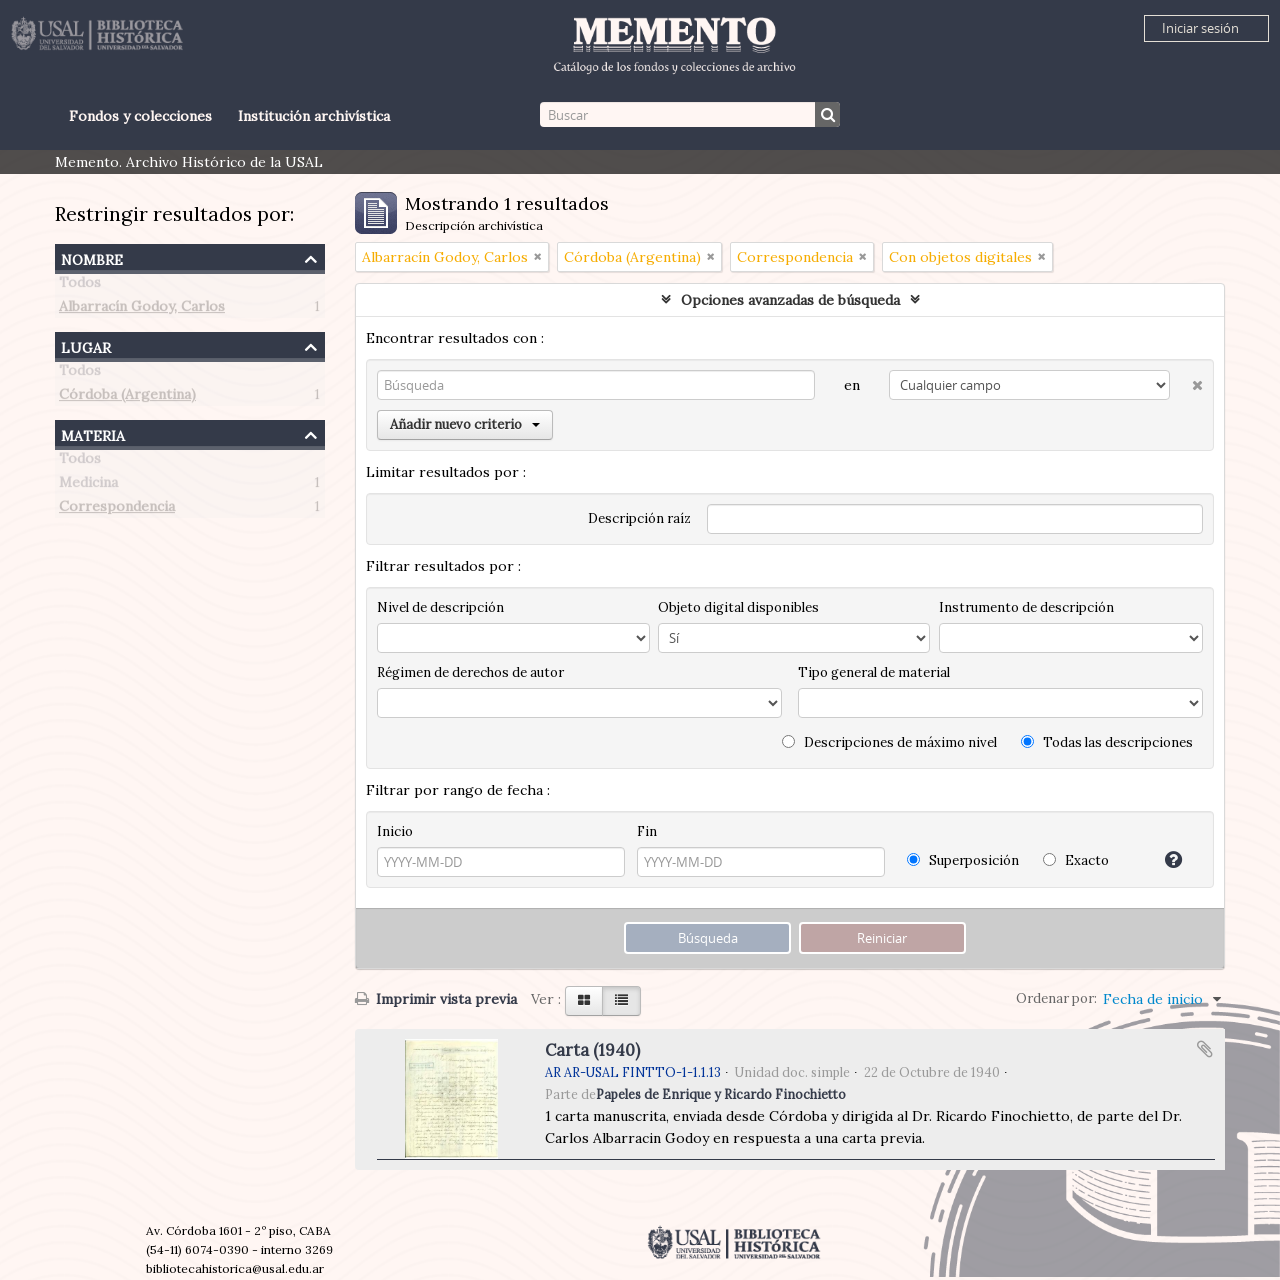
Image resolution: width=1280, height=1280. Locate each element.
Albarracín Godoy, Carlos (142, 310)
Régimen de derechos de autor (470, 672)
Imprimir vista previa (436, 999)
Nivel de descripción (440, 607)
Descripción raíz (639, 518)
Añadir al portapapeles (1205, 1049)
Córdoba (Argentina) (127, 398)
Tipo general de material (874, 672)
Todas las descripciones (1107, 742)
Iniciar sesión (1200, 28)
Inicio (395, 831)
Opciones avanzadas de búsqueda (790, 300)
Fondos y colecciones (140, 116)
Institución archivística (314, 116)
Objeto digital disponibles (738, 607)
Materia (93, 433)
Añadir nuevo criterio (465, 424)
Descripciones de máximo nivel (889, 742)
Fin (647, 831)
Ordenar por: (1056, 998)
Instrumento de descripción (1026, 607)
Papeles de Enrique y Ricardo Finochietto (721, 1094)
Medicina (88, 486)
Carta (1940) (592, 1050)
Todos (80, 286)
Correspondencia (117, 510)
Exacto (1076, 860)
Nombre (92, 257)
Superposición (963, 860)
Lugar (86, 345)
